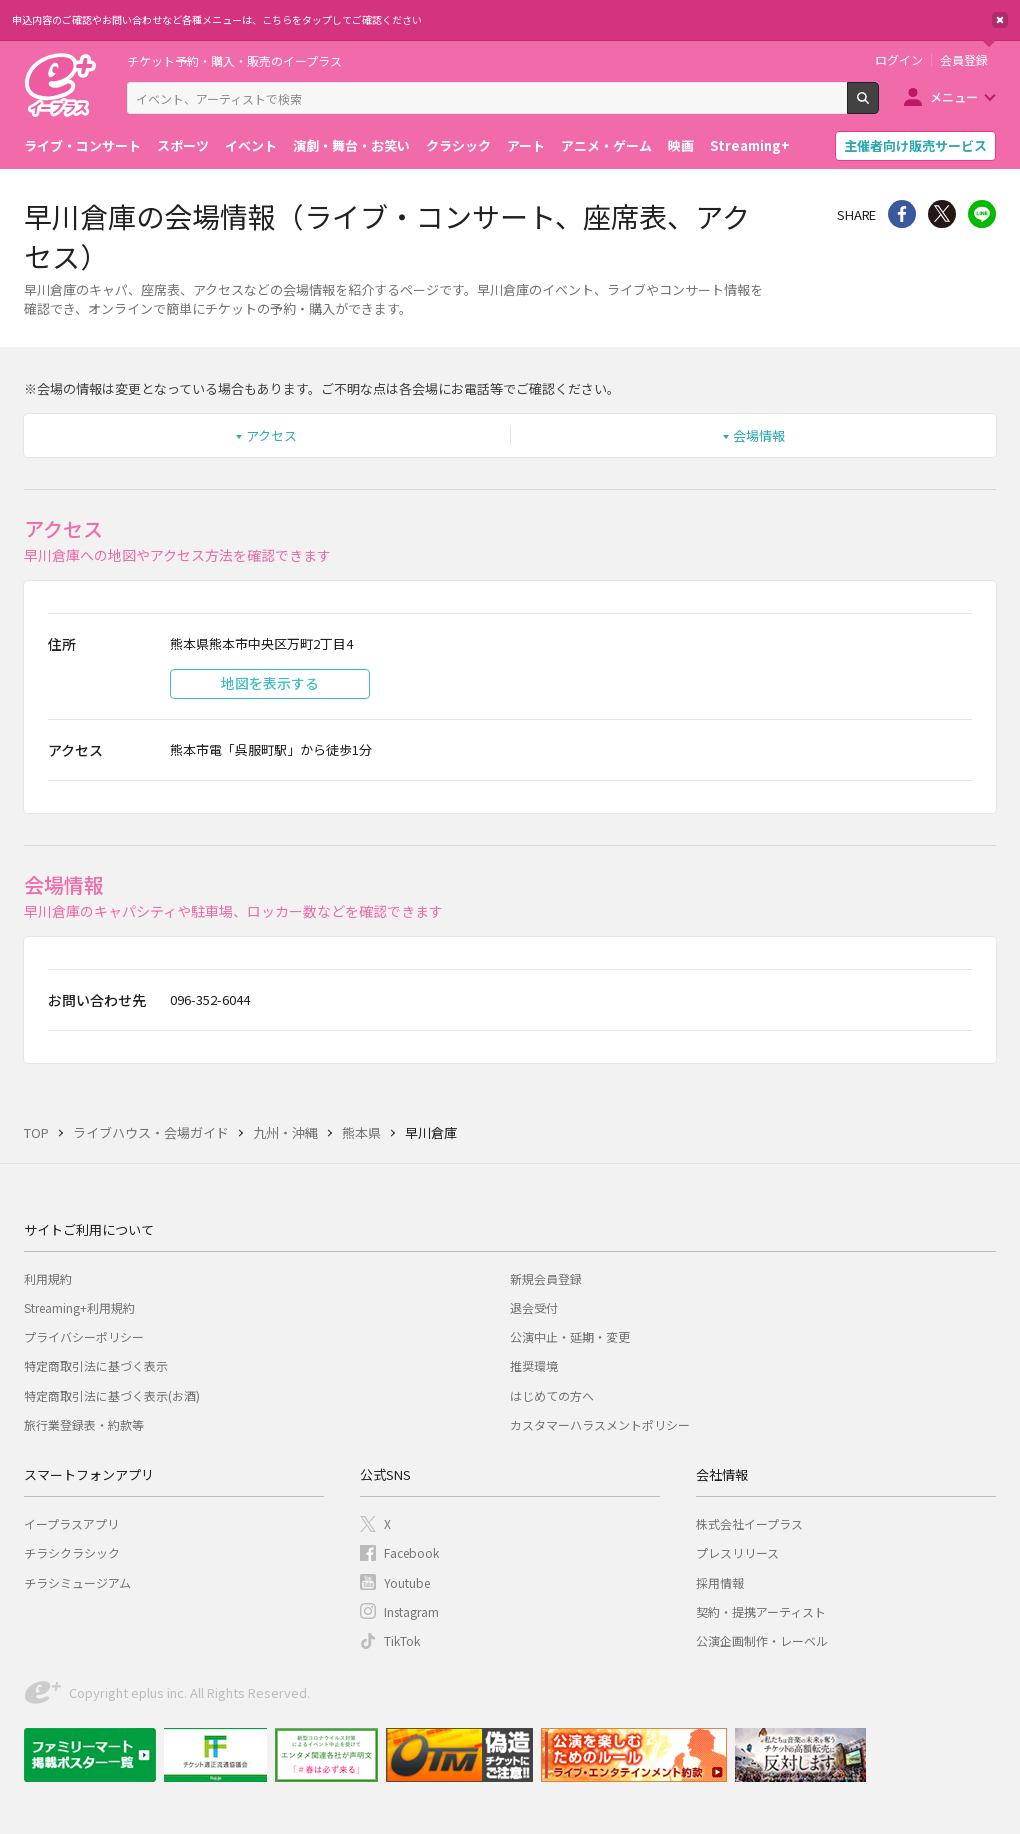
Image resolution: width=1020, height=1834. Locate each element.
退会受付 (534, 1307)
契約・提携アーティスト (761, 1611)
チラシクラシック (72, 1552)
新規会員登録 (546, 1278)
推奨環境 (534, 1365)
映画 (681, 145)
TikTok (402, 1640)
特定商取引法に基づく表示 (96, 1365)
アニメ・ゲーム (606, 145)
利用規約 (48, 1278)
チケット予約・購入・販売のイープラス (234, 60)
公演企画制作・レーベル (762, 1640)
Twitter (942, 214)
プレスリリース (737, 1552)
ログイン (899, 60)
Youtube (407, 1582)
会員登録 (964, 60)
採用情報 (720, 1582)
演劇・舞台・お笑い (351, 145)
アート (526, 145)
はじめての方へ (552, 1395)
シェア (902, 214)
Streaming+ (750, 145)
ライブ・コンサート (82, 145)
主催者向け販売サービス (915, 145)
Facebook (411, 1552)
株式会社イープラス (749, 1523)
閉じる (1000, 20)
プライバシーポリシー (84, 1336)
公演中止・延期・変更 (570, 1336)
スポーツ (183, 145)
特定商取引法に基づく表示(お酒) (112, 1395)
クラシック (458, 145)
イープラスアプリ (71, 1523)
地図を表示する (270, 683)
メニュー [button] (954, 96)
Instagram (411, 1611)
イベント (251, 145)
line (982, 214)
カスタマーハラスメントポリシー (600, 1424)
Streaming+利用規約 (79, 1307)
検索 (878, 106)
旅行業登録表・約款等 (84, 1424)
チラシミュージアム (77, 1582)
